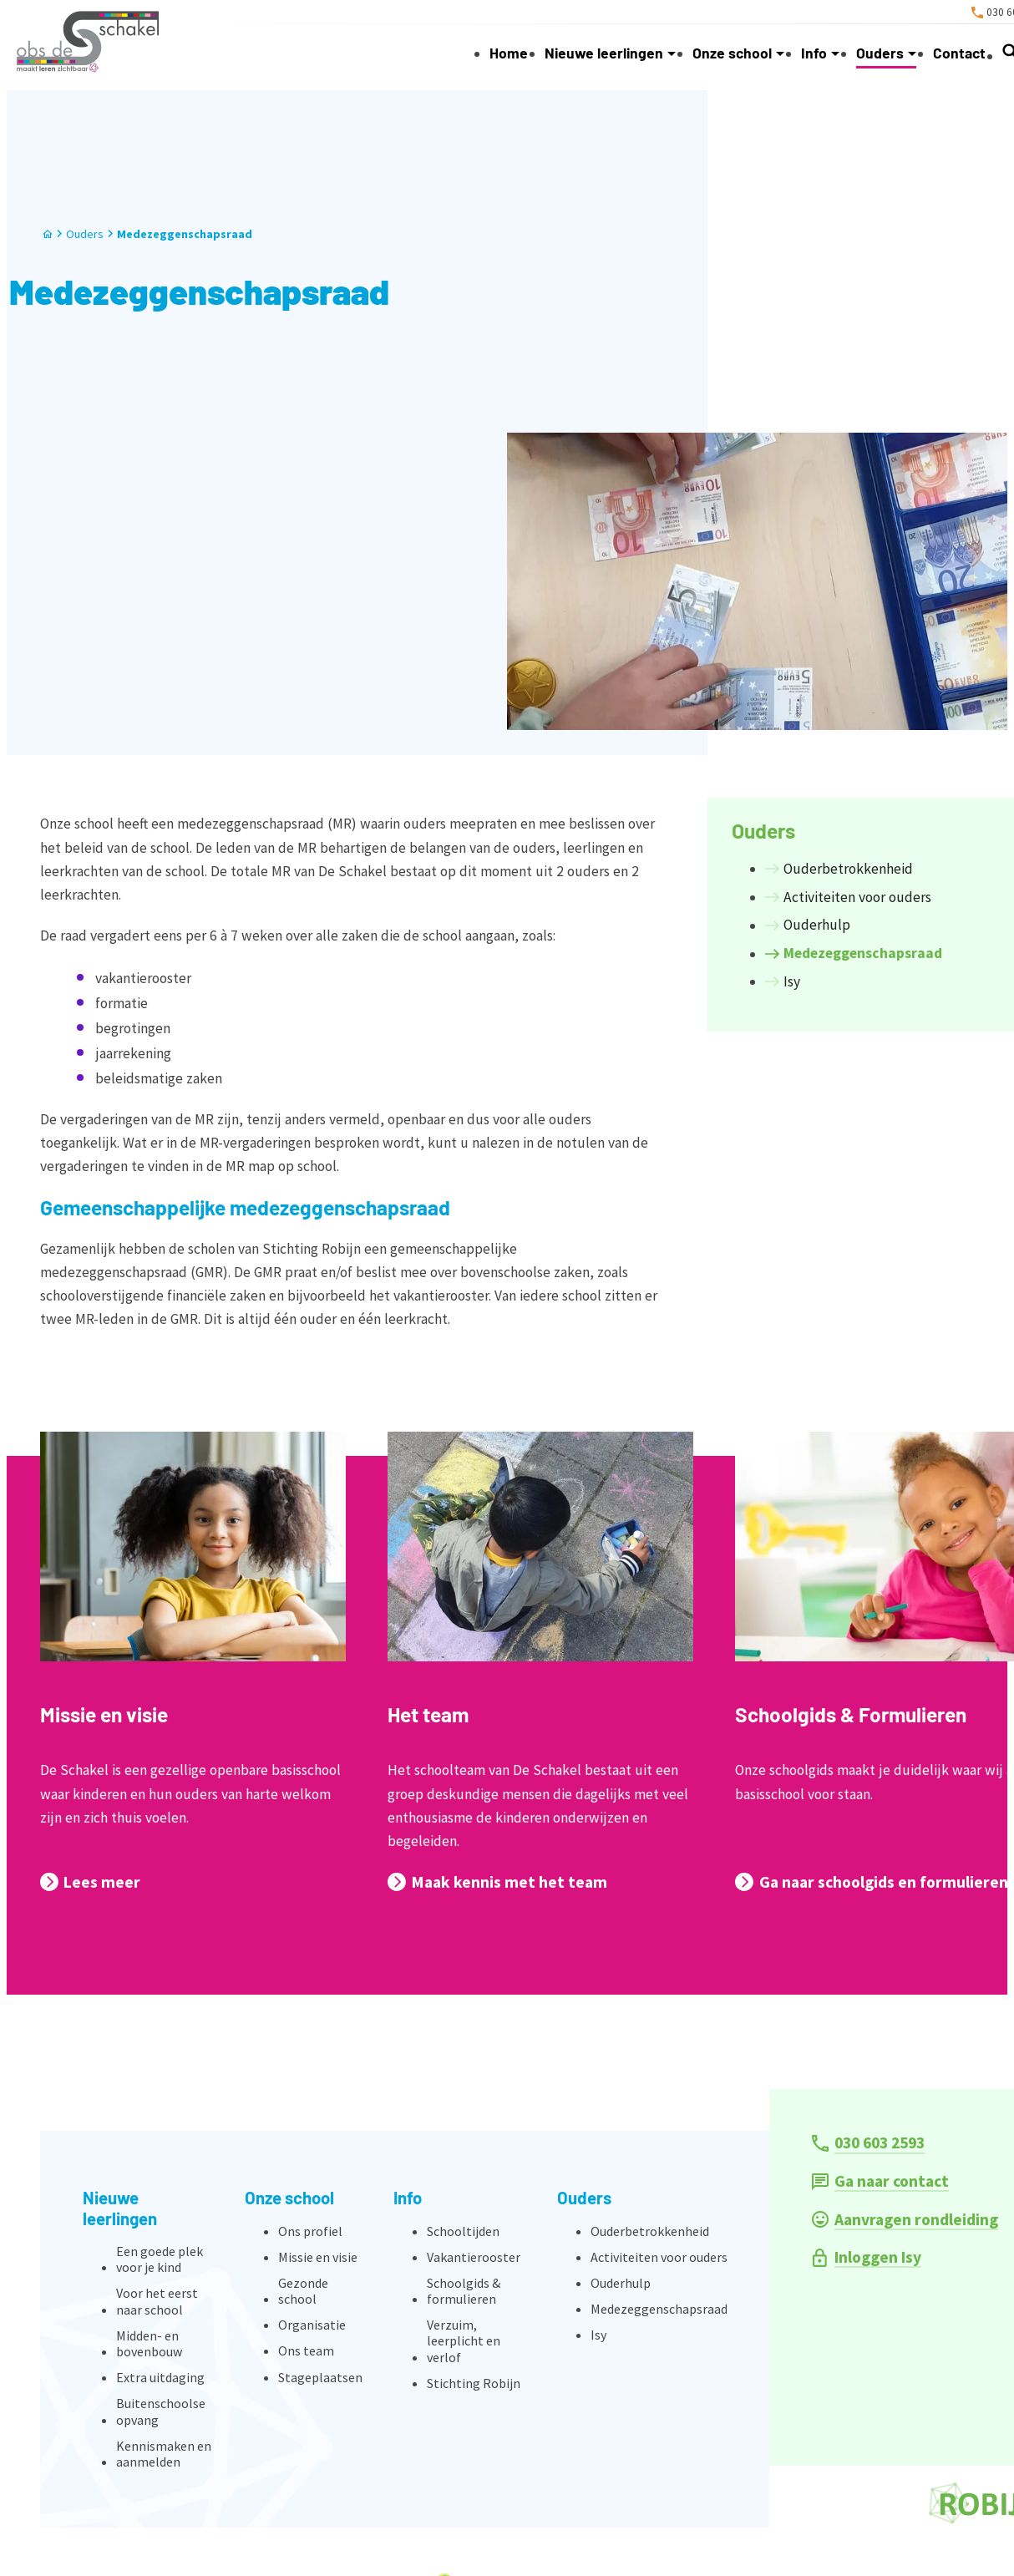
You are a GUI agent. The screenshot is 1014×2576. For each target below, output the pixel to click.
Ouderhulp (621, 2282)
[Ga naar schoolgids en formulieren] (871, 1882)
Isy (598, 2334)
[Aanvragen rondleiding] (905, 2220)
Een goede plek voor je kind (159, 2259)
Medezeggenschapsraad (184, 233)
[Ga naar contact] (881, 2181)
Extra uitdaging (160, 2377)
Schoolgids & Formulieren (850, 1714)
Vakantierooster (473, 2257)
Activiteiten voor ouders (659, 2257)
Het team (428, 1714)
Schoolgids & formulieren (463, 2290)
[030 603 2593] (868, 2143)
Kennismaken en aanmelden (163, 2453)
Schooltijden (463, 2231)
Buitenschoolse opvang (160, 2411)
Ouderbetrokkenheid (650, 2231)
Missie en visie (104, 1714)
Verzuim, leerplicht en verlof (463, 2340)
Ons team (306, 2350)
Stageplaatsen (320, 2377)
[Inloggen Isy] (867, 2257)
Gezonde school (303, 2290)
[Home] (48, 234)
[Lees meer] (90, 1882)
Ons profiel (310, 2231)
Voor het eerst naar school (157, 2300)
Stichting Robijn (473, 2383)
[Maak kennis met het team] (497, 1882)
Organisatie (312, 2324)
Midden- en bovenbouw (149, 2343)
